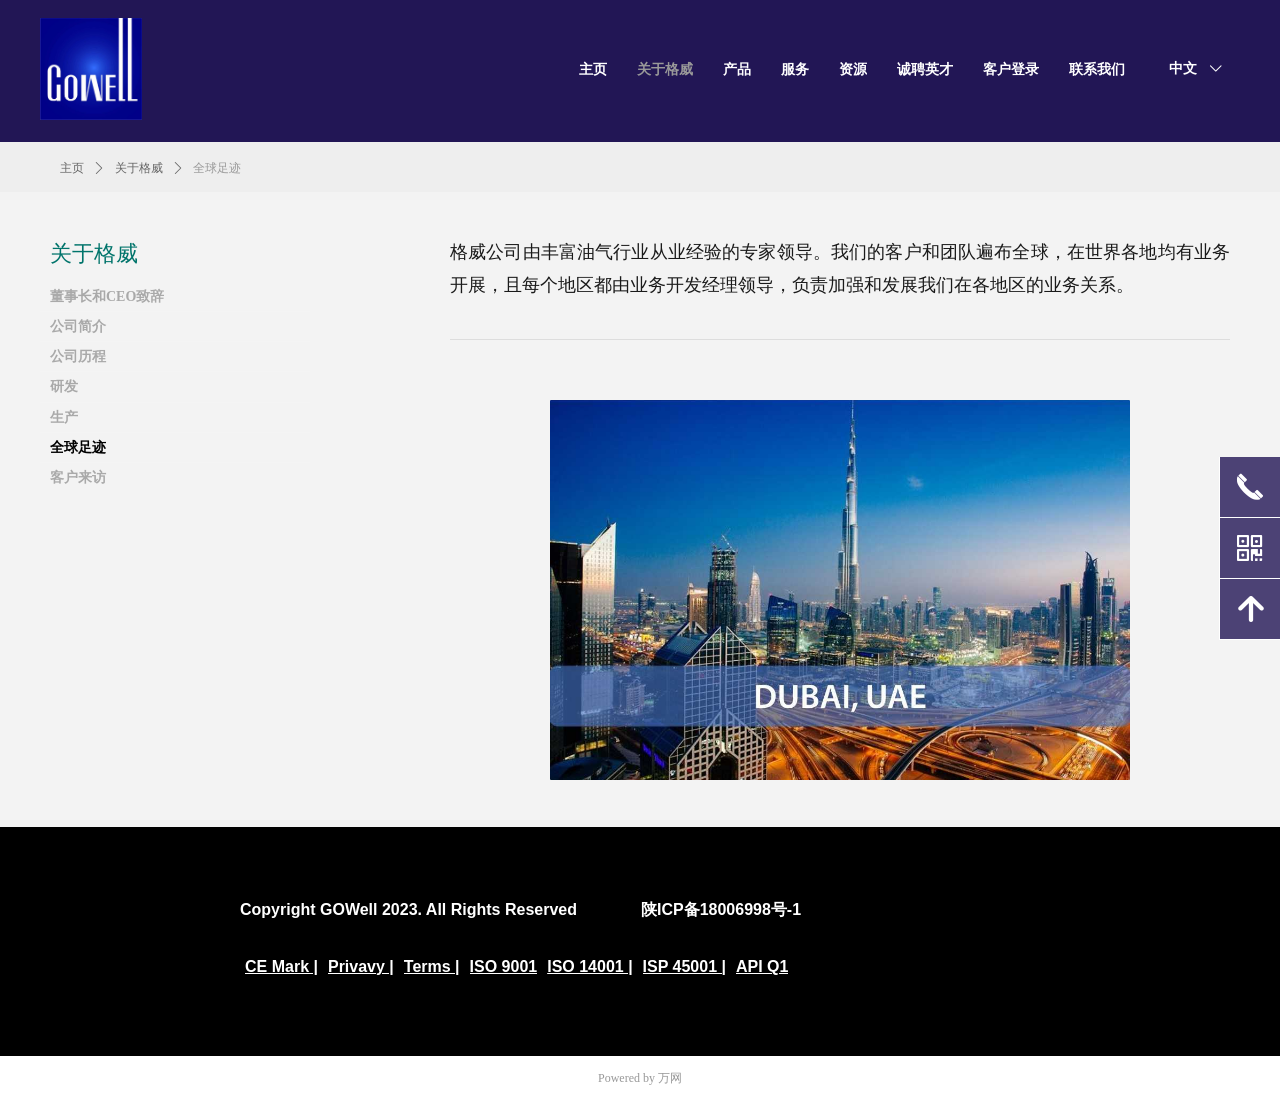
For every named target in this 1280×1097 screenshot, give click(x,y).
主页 (72, 168)
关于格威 (139, 168)
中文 (1183, 68)
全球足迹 (217, 168)
